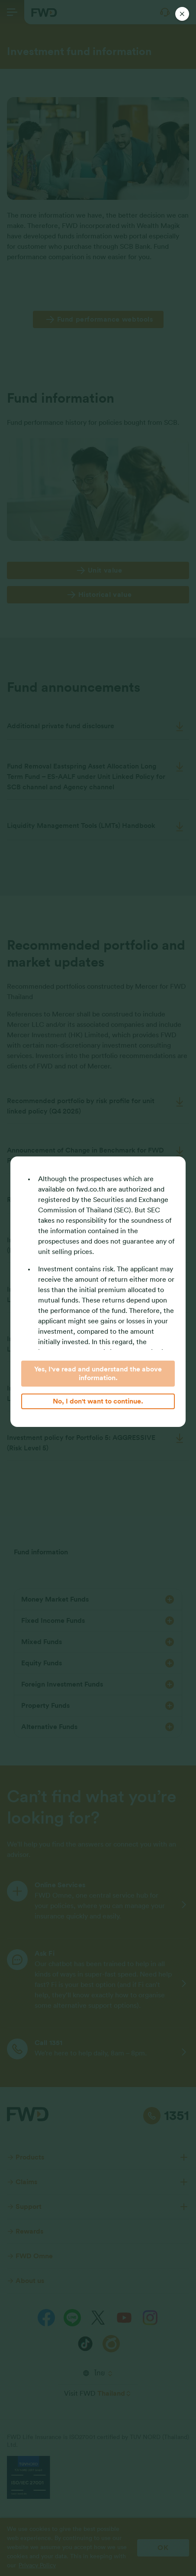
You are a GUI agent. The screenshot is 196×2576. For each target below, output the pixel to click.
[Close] (182, 14)
